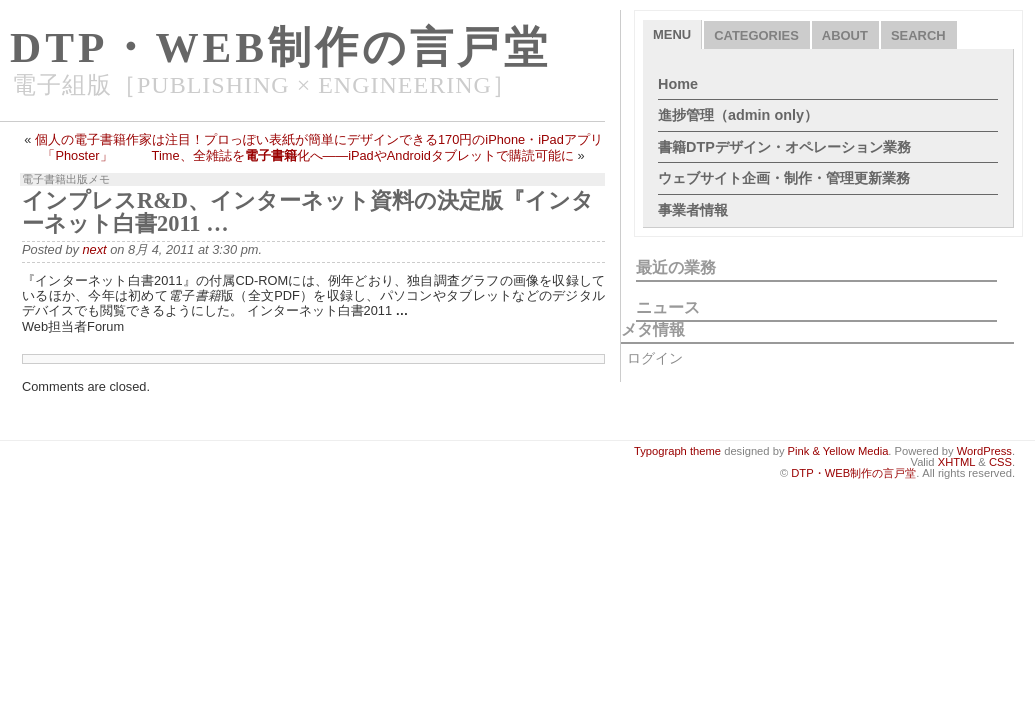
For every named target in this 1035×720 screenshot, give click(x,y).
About (845, 35)
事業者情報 (693, 210)
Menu (672, 34)
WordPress (984, 451)
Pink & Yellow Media (838, 451)
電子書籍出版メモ (66, 179)
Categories (756, 35)
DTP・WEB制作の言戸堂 (280, 47)
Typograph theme (677, 451)
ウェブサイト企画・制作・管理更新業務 (784, 178)
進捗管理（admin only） (738, 115)
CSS (1000, 462)
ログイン (655, 358)
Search (918, 35)
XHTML (957, 462)
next (94, 249)
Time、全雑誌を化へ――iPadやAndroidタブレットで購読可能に (363, 155)
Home (678, 84)
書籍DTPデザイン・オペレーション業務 (784, 147)
